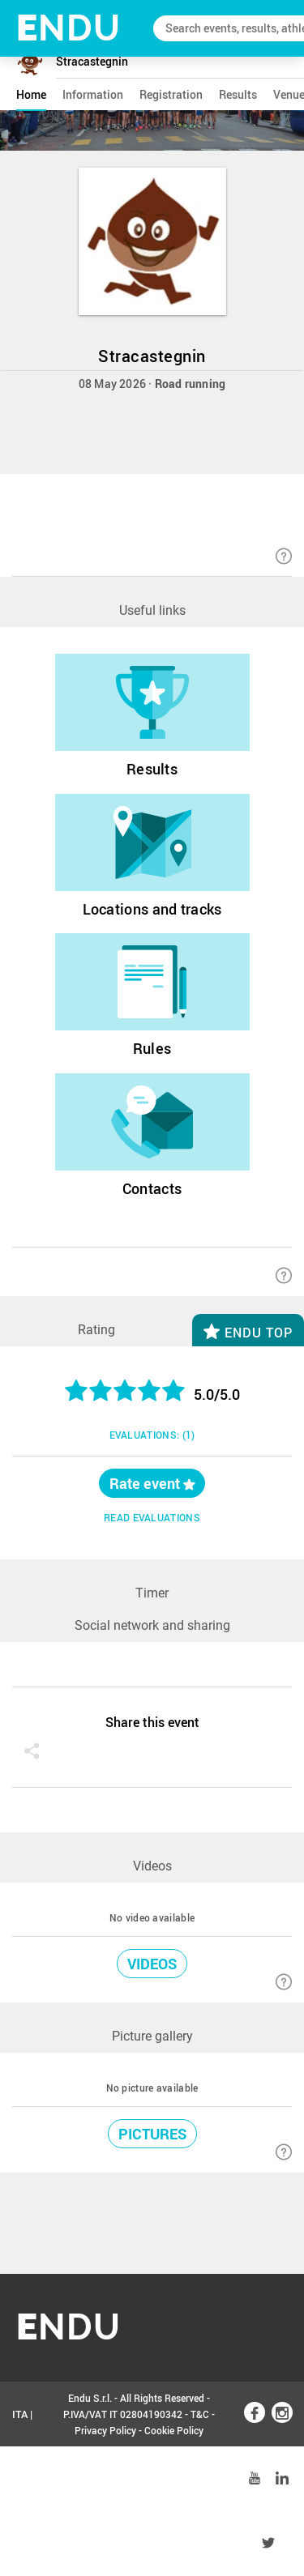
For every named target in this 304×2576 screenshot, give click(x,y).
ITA (20, 2414)
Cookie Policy (173, 2430)
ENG (22, 2479)
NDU (68, 28)
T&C (200, 2414)
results (238, 94)
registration (171, 94)
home (31, 94)
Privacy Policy (105, 2430)
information (92, 94)
